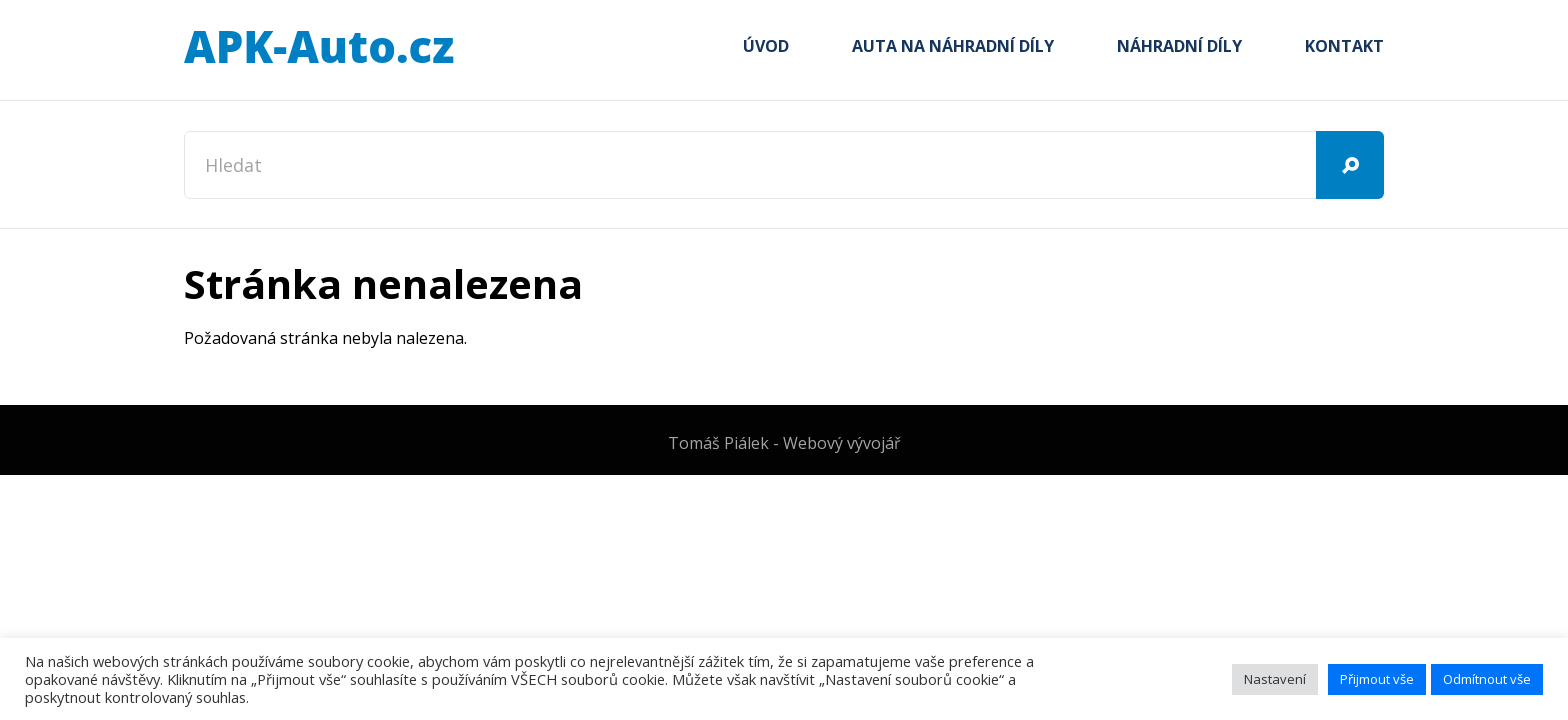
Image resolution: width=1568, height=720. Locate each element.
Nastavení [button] (1275, 679)
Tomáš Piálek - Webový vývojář (784, 443)
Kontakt (1344, 46)
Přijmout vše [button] (1377, 679)
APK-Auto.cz (319, 48)
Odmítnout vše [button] (1487, 679)
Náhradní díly (1179, 46)
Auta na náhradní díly (953, 46)
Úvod (766, 46)
